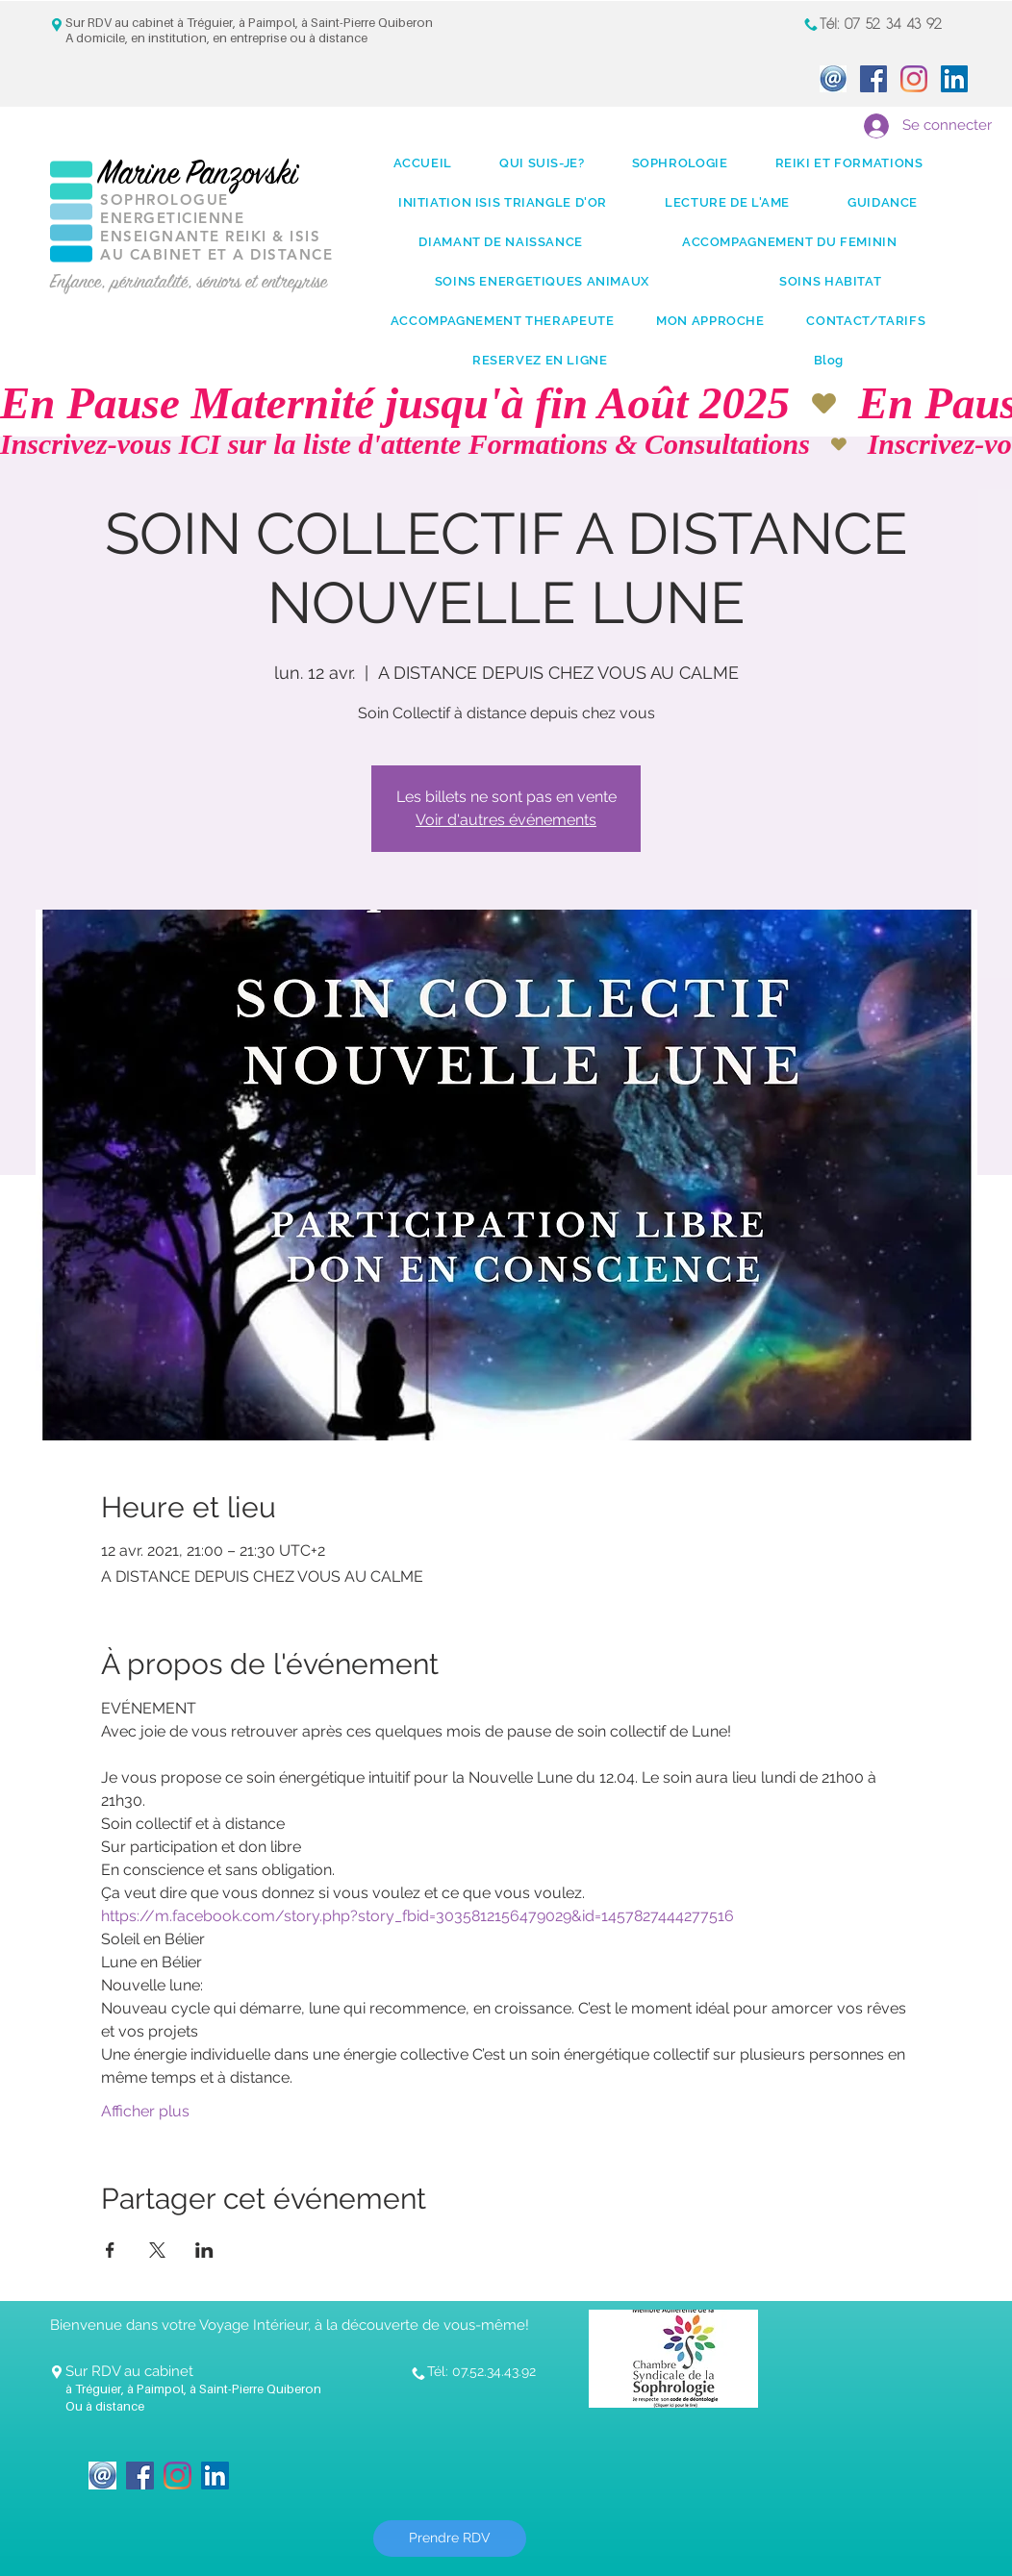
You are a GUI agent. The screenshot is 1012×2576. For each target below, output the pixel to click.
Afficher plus (145, 2111)
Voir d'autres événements (506, 820)
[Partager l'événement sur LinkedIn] (204, 2250)
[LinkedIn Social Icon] (954, 78)
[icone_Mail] (833, 78)
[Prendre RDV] (449, 2538)
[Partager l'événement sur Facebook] (110, 2250)
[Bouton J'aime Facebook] (299, 2463)
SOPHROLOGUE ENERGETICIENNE (172, 208)
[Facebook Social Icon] (873, 78)
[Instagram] (913, 78)
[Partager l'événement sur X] (157, 2250)
